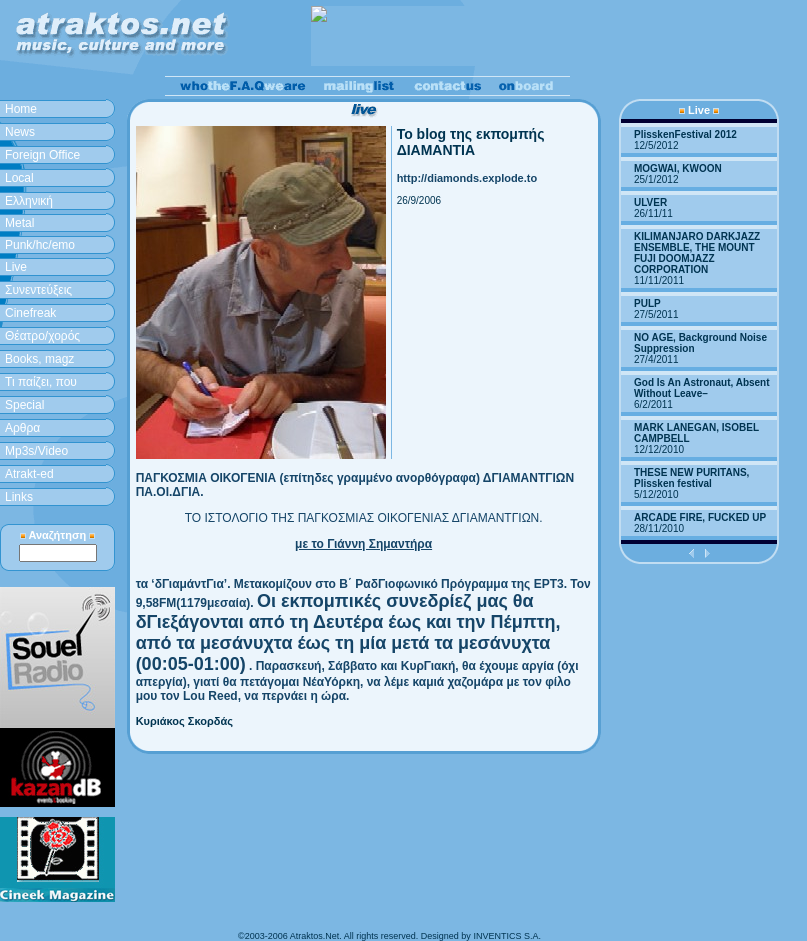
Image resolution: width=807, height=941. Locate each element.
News (20, 132)
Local (19, 178)
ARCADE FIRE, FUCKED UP (700, 517)
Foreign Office (42, 155)
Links (19, 497)
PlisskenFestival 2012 (685, 134)
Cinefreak (30, 313)
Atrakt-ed (29, 474)
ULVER (650, 202)
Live (16, 267)
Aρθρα (22, 428)
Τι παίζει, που (41, 382)
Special (24, 405)
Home (21, 109)
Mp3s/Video (36, 451)
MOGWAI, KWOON (678, 168)
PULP (647, 303)
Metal (19, 223)
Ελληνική (29, 201)
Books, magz (39, 359)
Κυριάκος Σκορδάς (184, 721)
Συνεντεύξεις (38, 290)
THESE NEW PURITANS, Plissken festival (691, 478)
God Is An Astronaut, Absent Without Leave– (702, 388)
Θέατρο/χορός (42, 336)
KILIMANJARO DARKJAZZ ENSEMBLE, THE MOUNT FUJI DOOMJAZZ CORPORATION (697, 253)
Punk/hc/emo (40, 245)
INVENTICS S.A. (507, 936)
